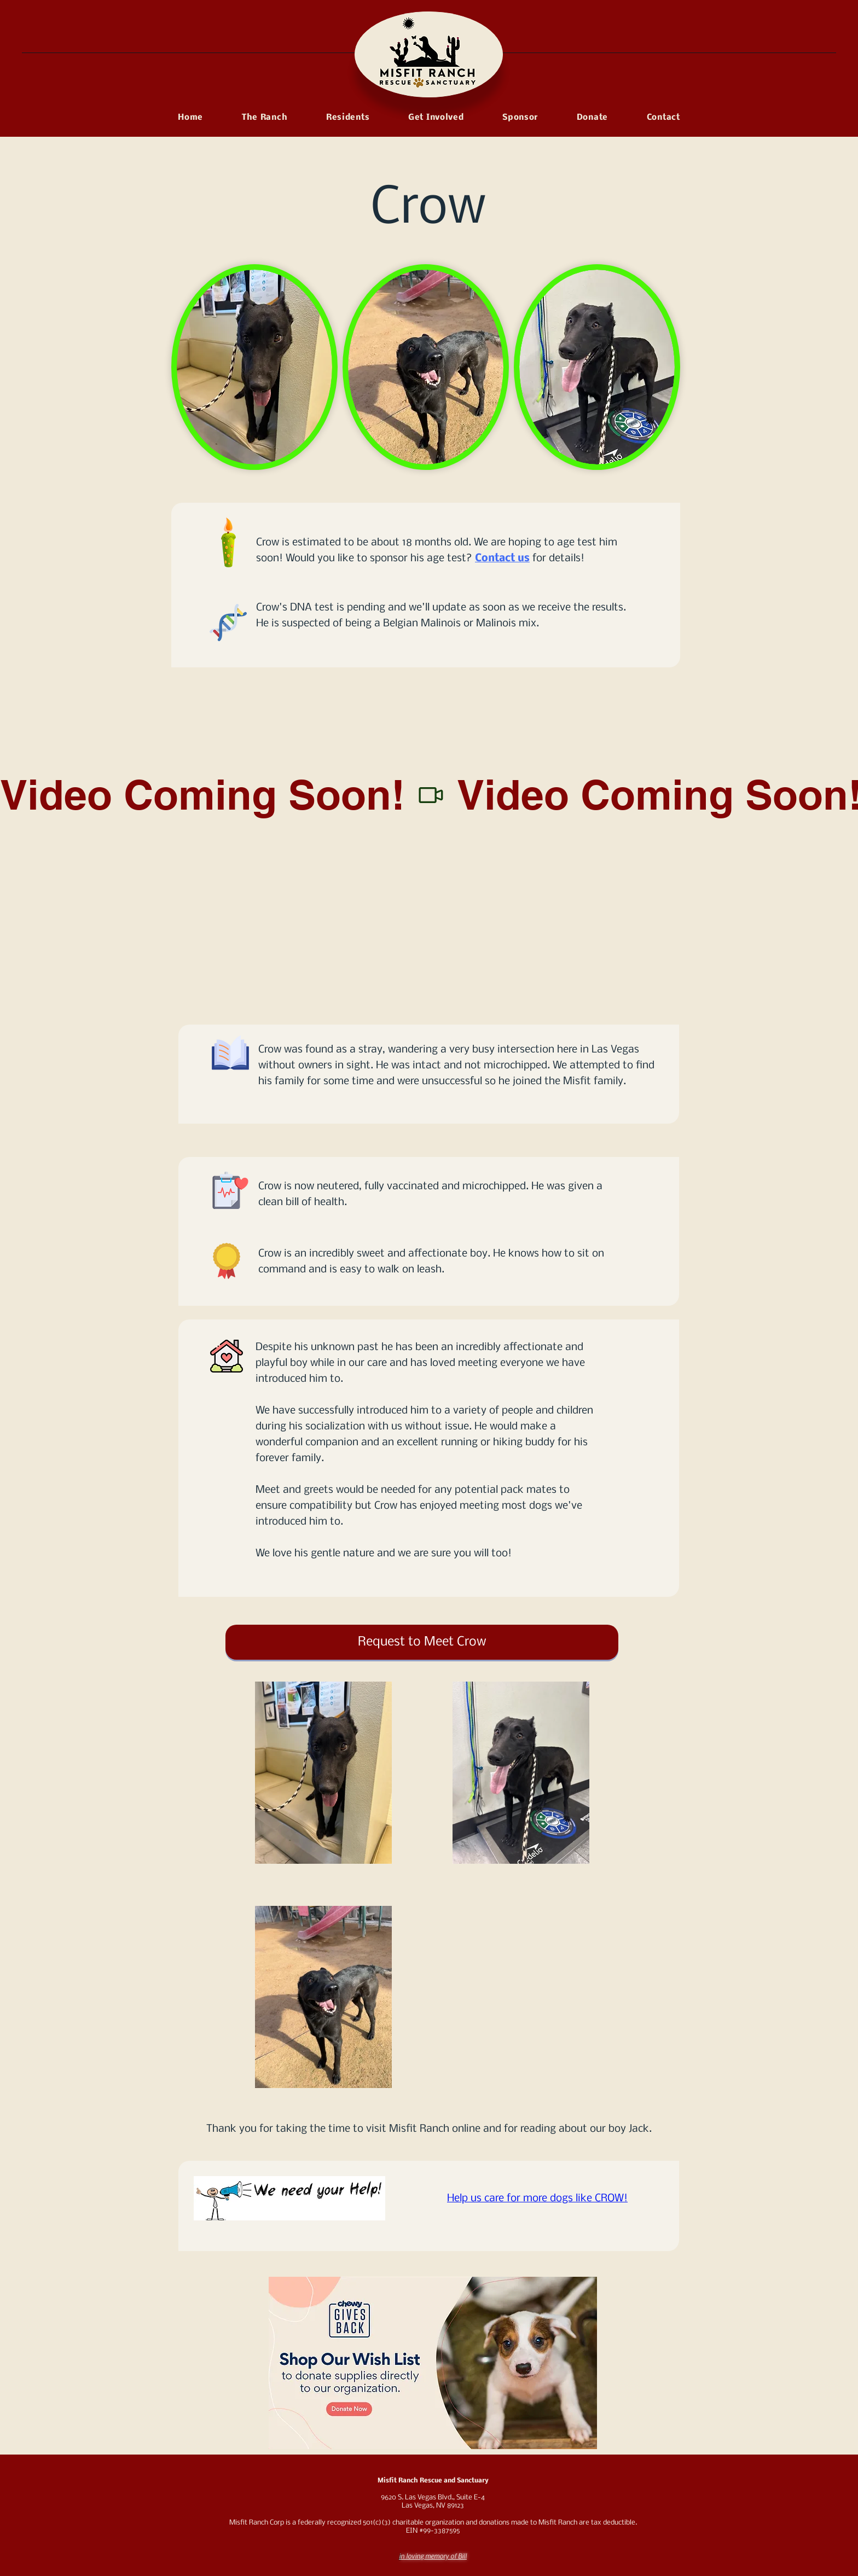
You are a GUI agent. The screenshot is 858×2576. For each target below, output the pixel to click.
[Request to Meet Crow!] (421, 1642)
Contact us (502, 558)
